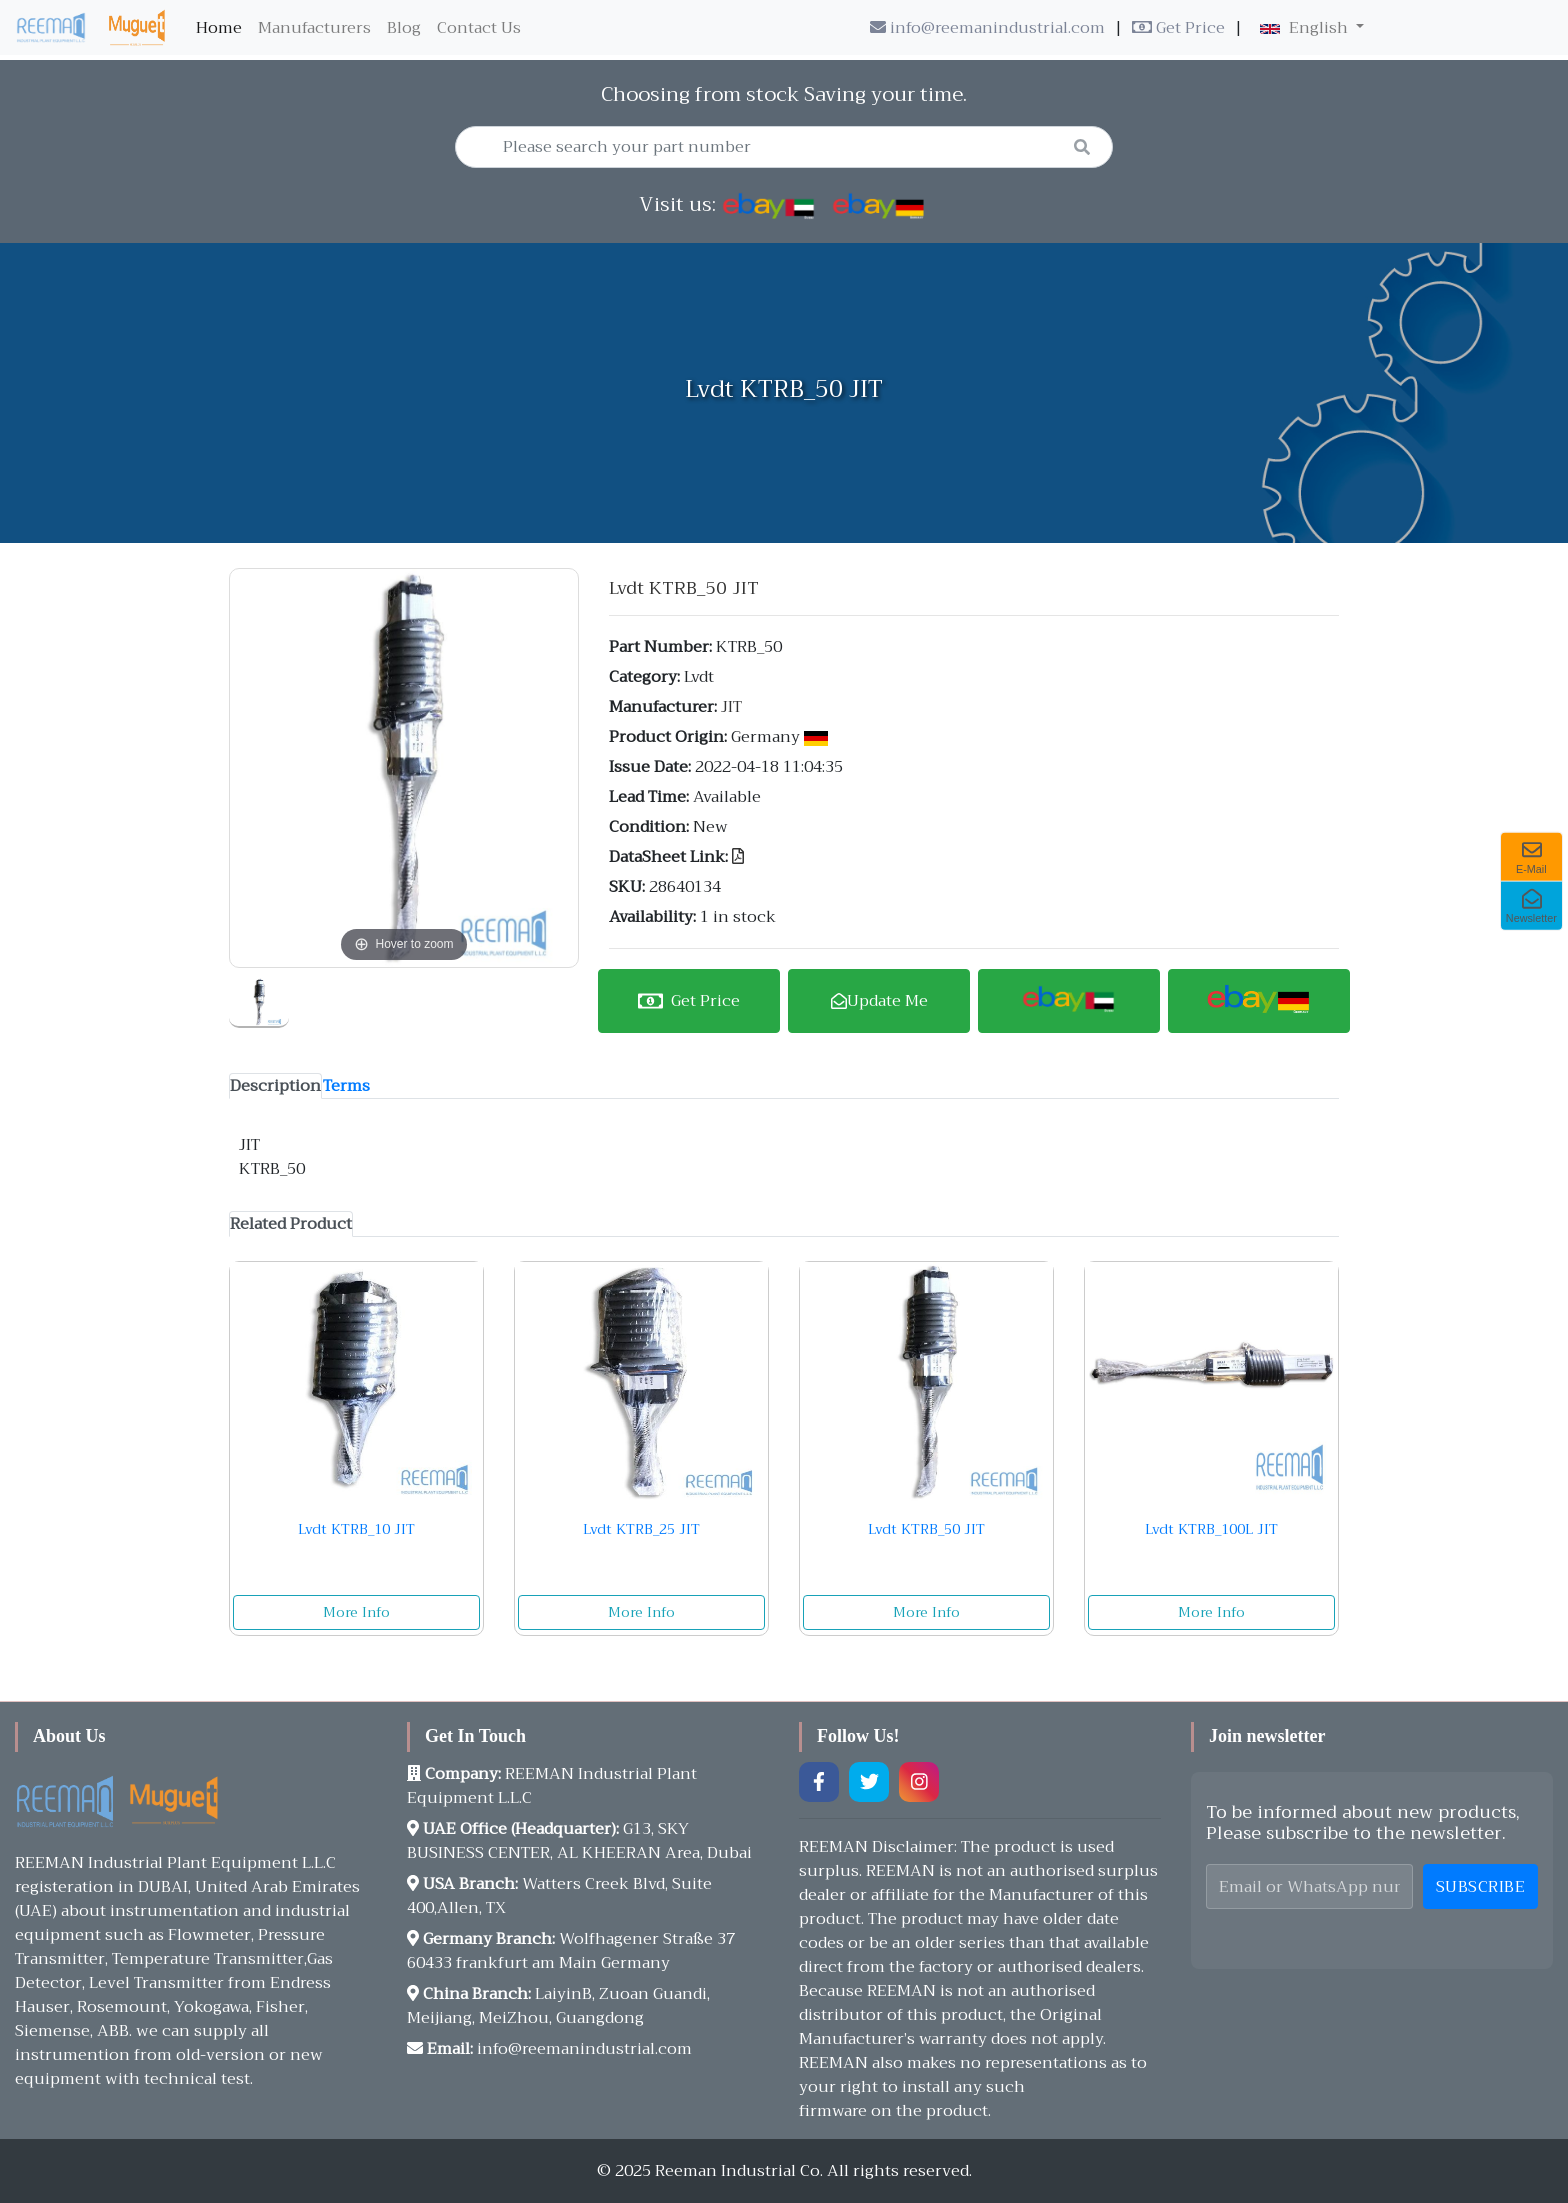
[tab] (275, 1086)
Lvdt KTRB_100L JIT (1211, 1529)
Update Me (879, 1001)
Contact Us (479, 28)
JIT (731, 707)
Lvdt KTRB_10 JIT (356, 1529)
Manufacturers (314, 28)
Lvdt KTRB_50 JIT (926, 1529)
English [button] (1306, 28)
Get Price (1178, 28)
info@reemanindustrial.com (987, 28)
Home (223, 28)
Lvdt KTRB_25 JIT (641, 1529)
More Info (356, 1612)
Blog (404, 28)
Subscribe (1481, 1887)
